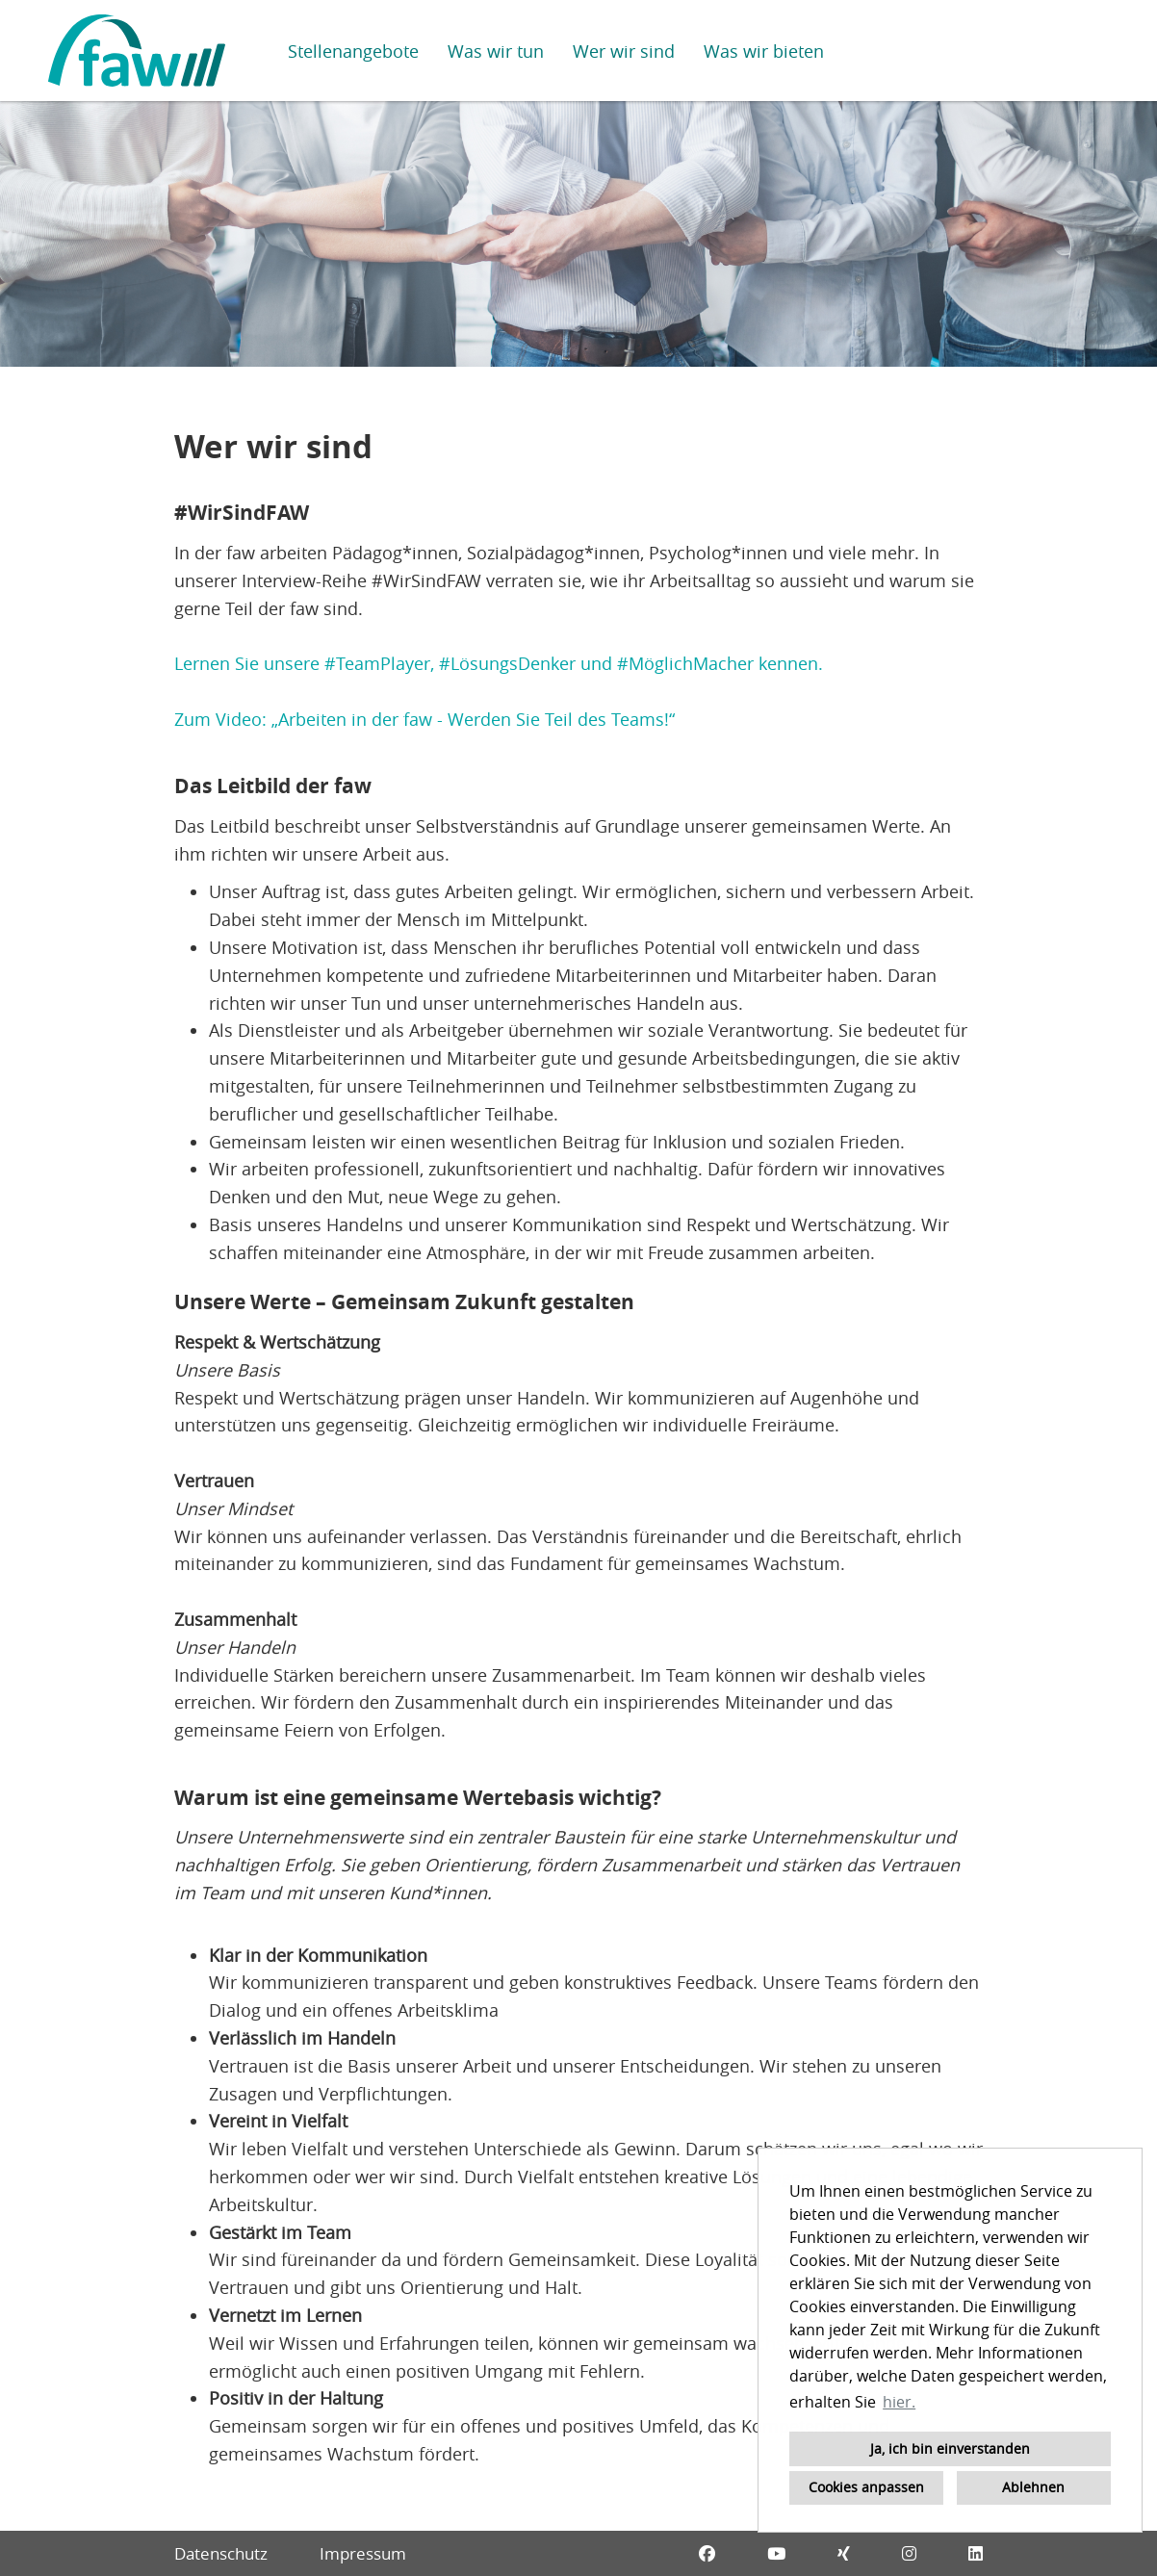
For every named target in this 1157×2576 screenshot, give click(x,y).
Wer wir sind (624, 51)
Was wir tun (496, 51)
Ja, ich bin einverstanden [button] (950, 2448)
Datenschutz (221, 2553)
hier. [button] (899, 2401)
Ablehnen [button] (1033, 2487)
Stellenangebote (353, 51)
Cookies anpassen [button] (866, 2487)
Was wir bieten (764, 51)
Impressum (363, 2553)
